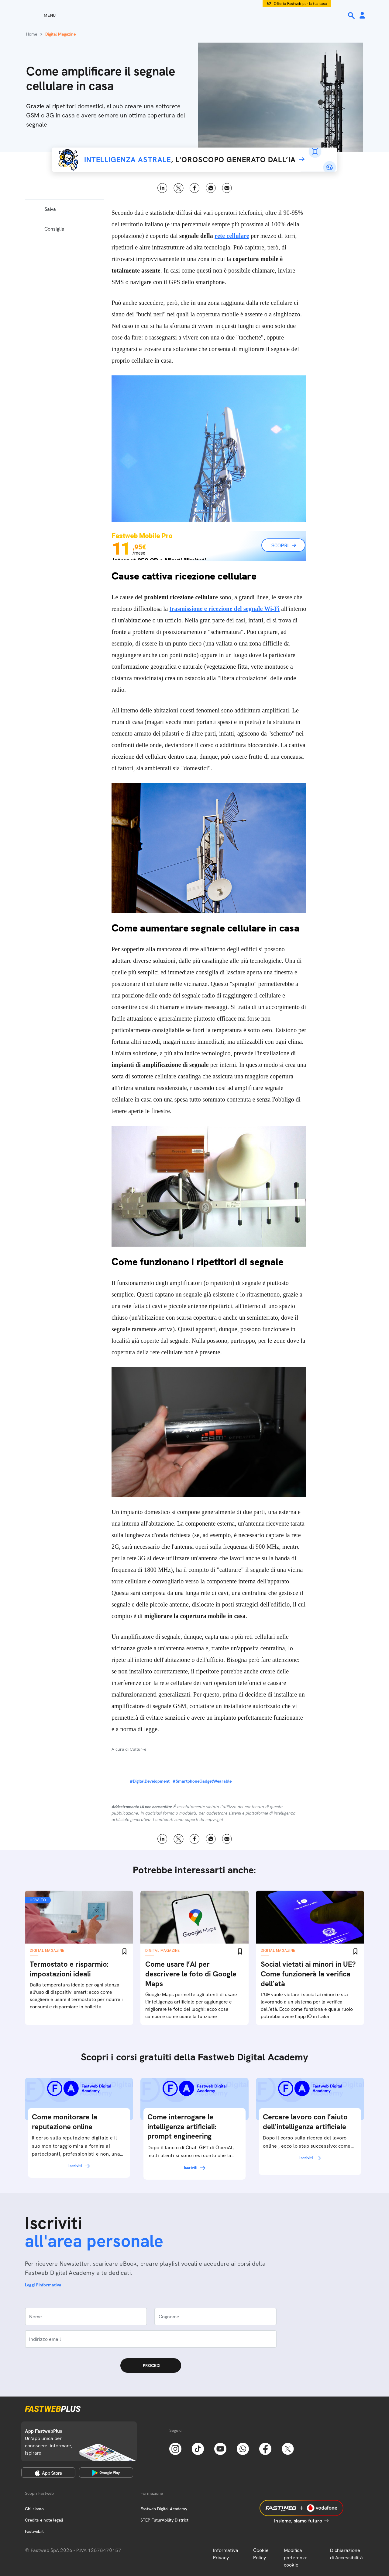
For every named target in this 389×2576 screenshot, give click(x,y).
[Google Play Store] (106, 2472)
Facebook (195, 188)
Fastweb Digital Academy (163, 2509)
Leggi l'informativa (43, 2285)
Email (227, 188)
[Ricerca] (351, 15)
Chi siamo (34, 2509)
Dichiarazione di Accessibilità (346, 2554)
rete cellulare (232, 235)
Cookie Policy (261, 2554)
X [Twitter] (179, 188)
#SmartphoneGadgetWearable (202, 1781)
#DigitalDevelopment (150, 1781)
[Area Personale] (362, 15)
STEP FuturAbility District (164, 2520)
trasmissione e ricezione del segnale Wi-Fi (225, 608)
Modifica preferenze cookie (296, 2557)
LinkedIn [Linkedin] (162, 188)
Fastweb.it (34, 2531)
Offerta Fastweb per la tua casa (300, 3)
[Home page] (194, 15)
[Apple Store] (48, 2472)
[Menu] (39, 15)
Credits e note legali (44, 2520)
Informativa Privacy (225, 2554)
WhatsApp (211, 188)
